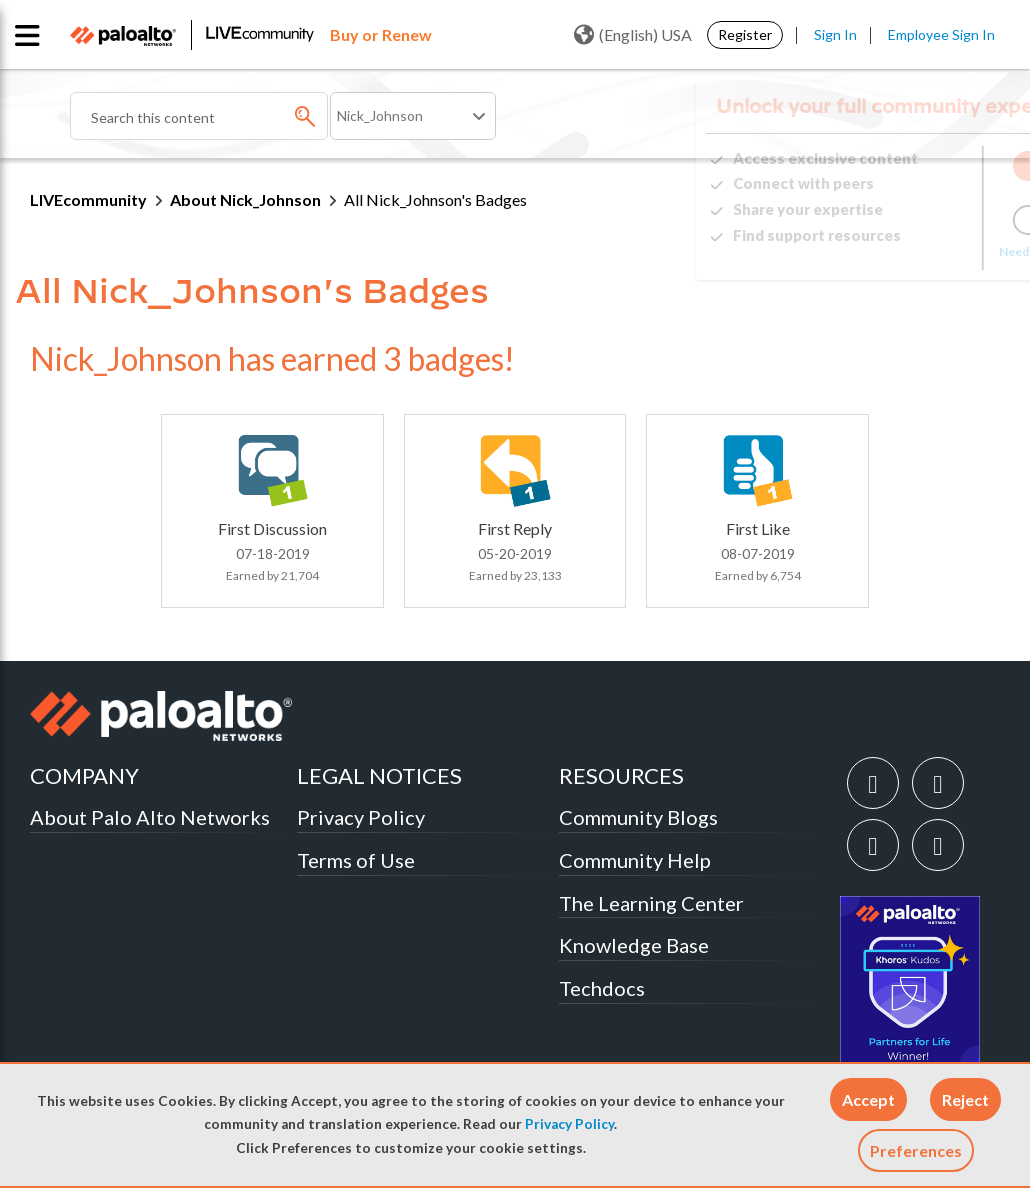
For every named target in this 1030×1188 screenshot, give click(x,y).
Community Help (635, 860)
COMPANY (84, 775)
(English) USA (633, 35)
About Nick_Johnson (245, 199)
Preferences (916, 1150)
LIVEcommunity (88, 199)
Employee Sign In (941, 34)
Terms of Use (356, 860)
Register (745, 34)
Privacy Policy (569, 1124)
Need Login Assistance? (910, 251)
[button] (868, 1099)
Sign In (835, 34)
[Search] (199, 116)
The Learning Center (651, 903)
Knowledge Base (634, 945)
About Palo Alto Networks (150, 817)
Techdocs (602, 988)
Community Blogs (638, 817)
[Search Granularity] (413, 116)
